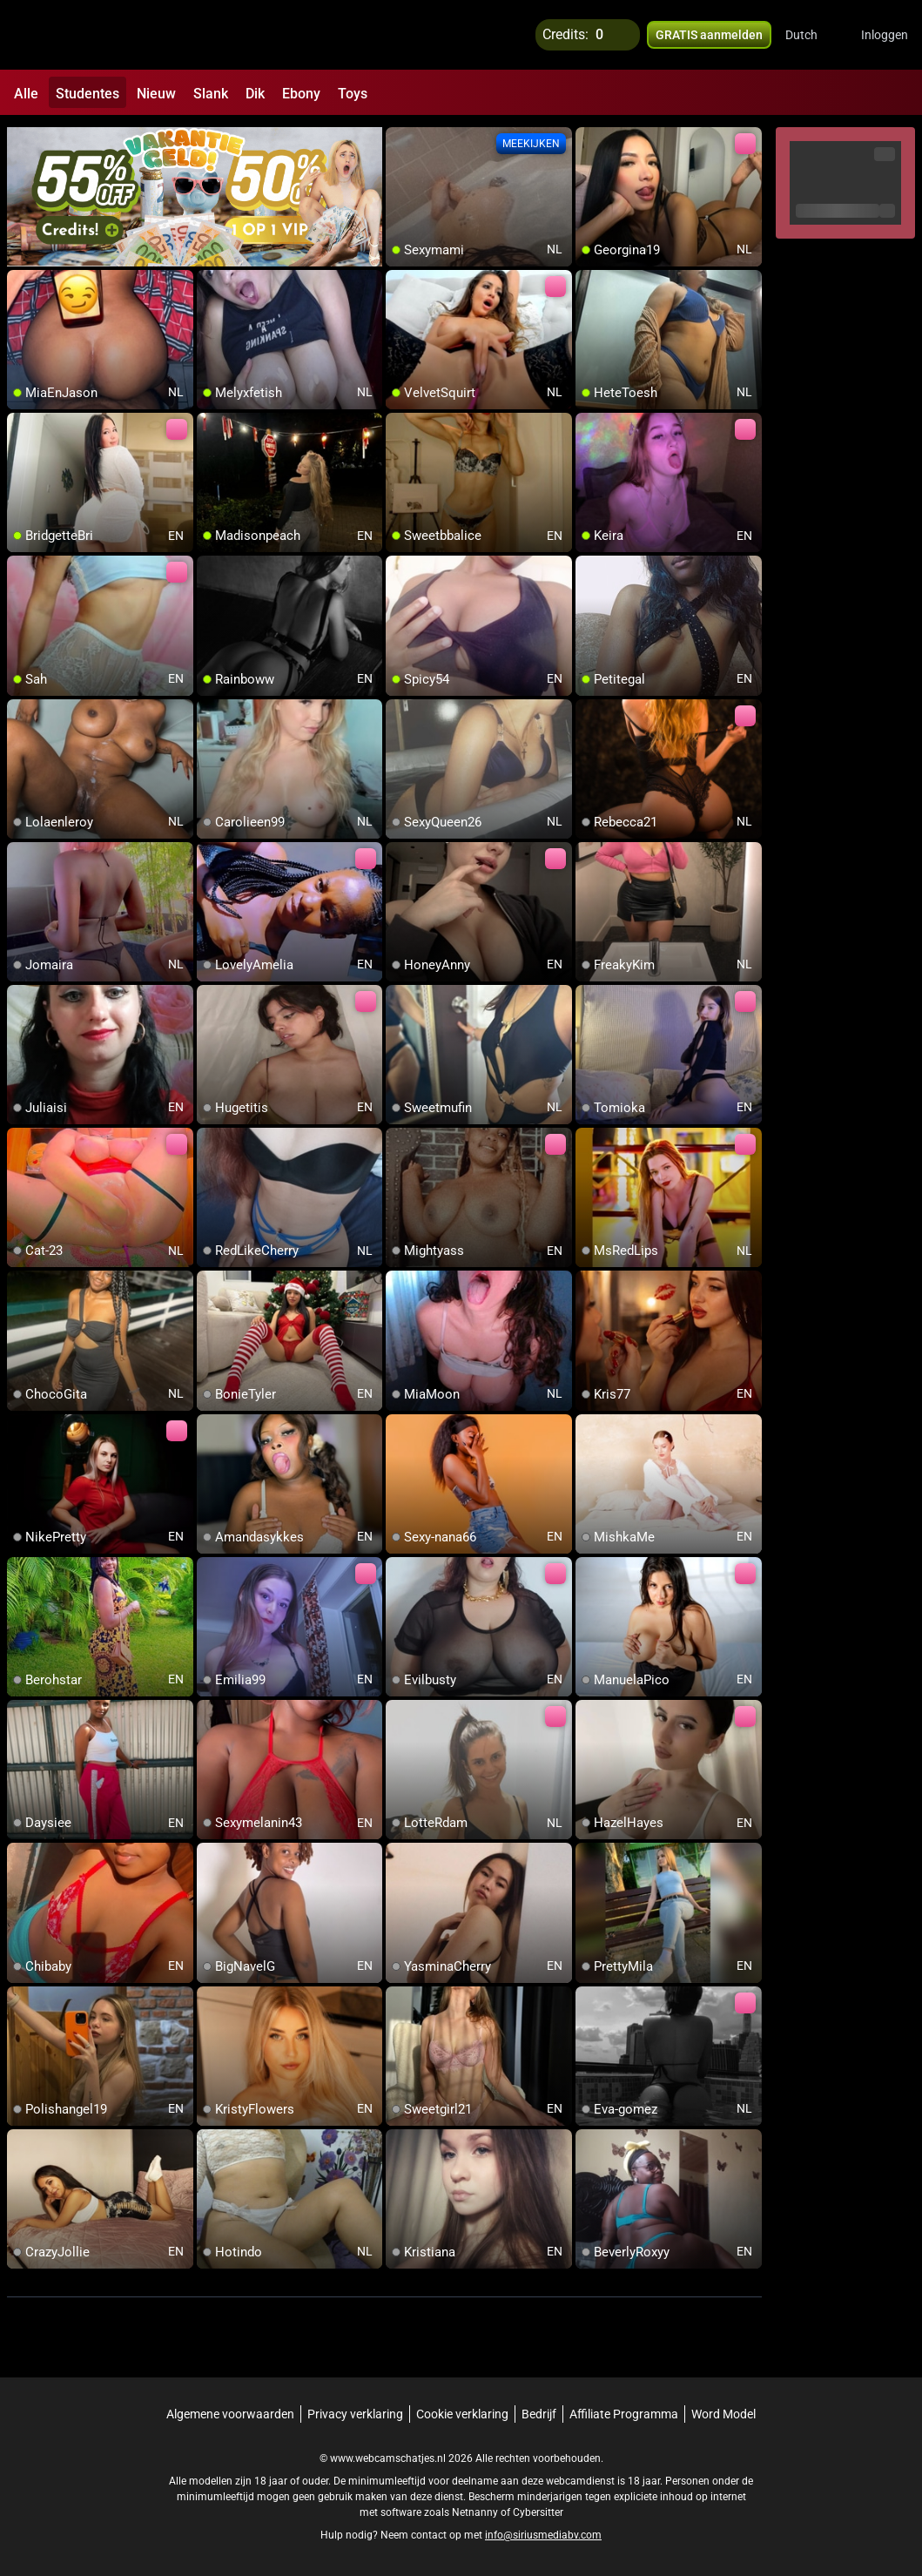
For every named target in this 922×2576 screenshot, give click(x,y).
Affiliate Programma (623, 2412)
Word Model (723, 2412)
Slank (210, 93)
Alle (26, 93)
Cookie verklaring (462, 2412)
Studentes (87, 93)
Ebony (301, 93)
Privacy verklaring (355, 2412)
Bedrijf (539, 2412)
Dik (255, 93)
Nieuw (156, 93)
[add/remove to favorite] (399, 139)
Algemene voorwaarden (230, 2412)
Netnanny (476, 2511)
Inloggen (884, 35)
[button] (812, 34)
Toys (352, 93)
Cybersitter (538, 2511)
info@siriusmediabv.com (543, 2533)
